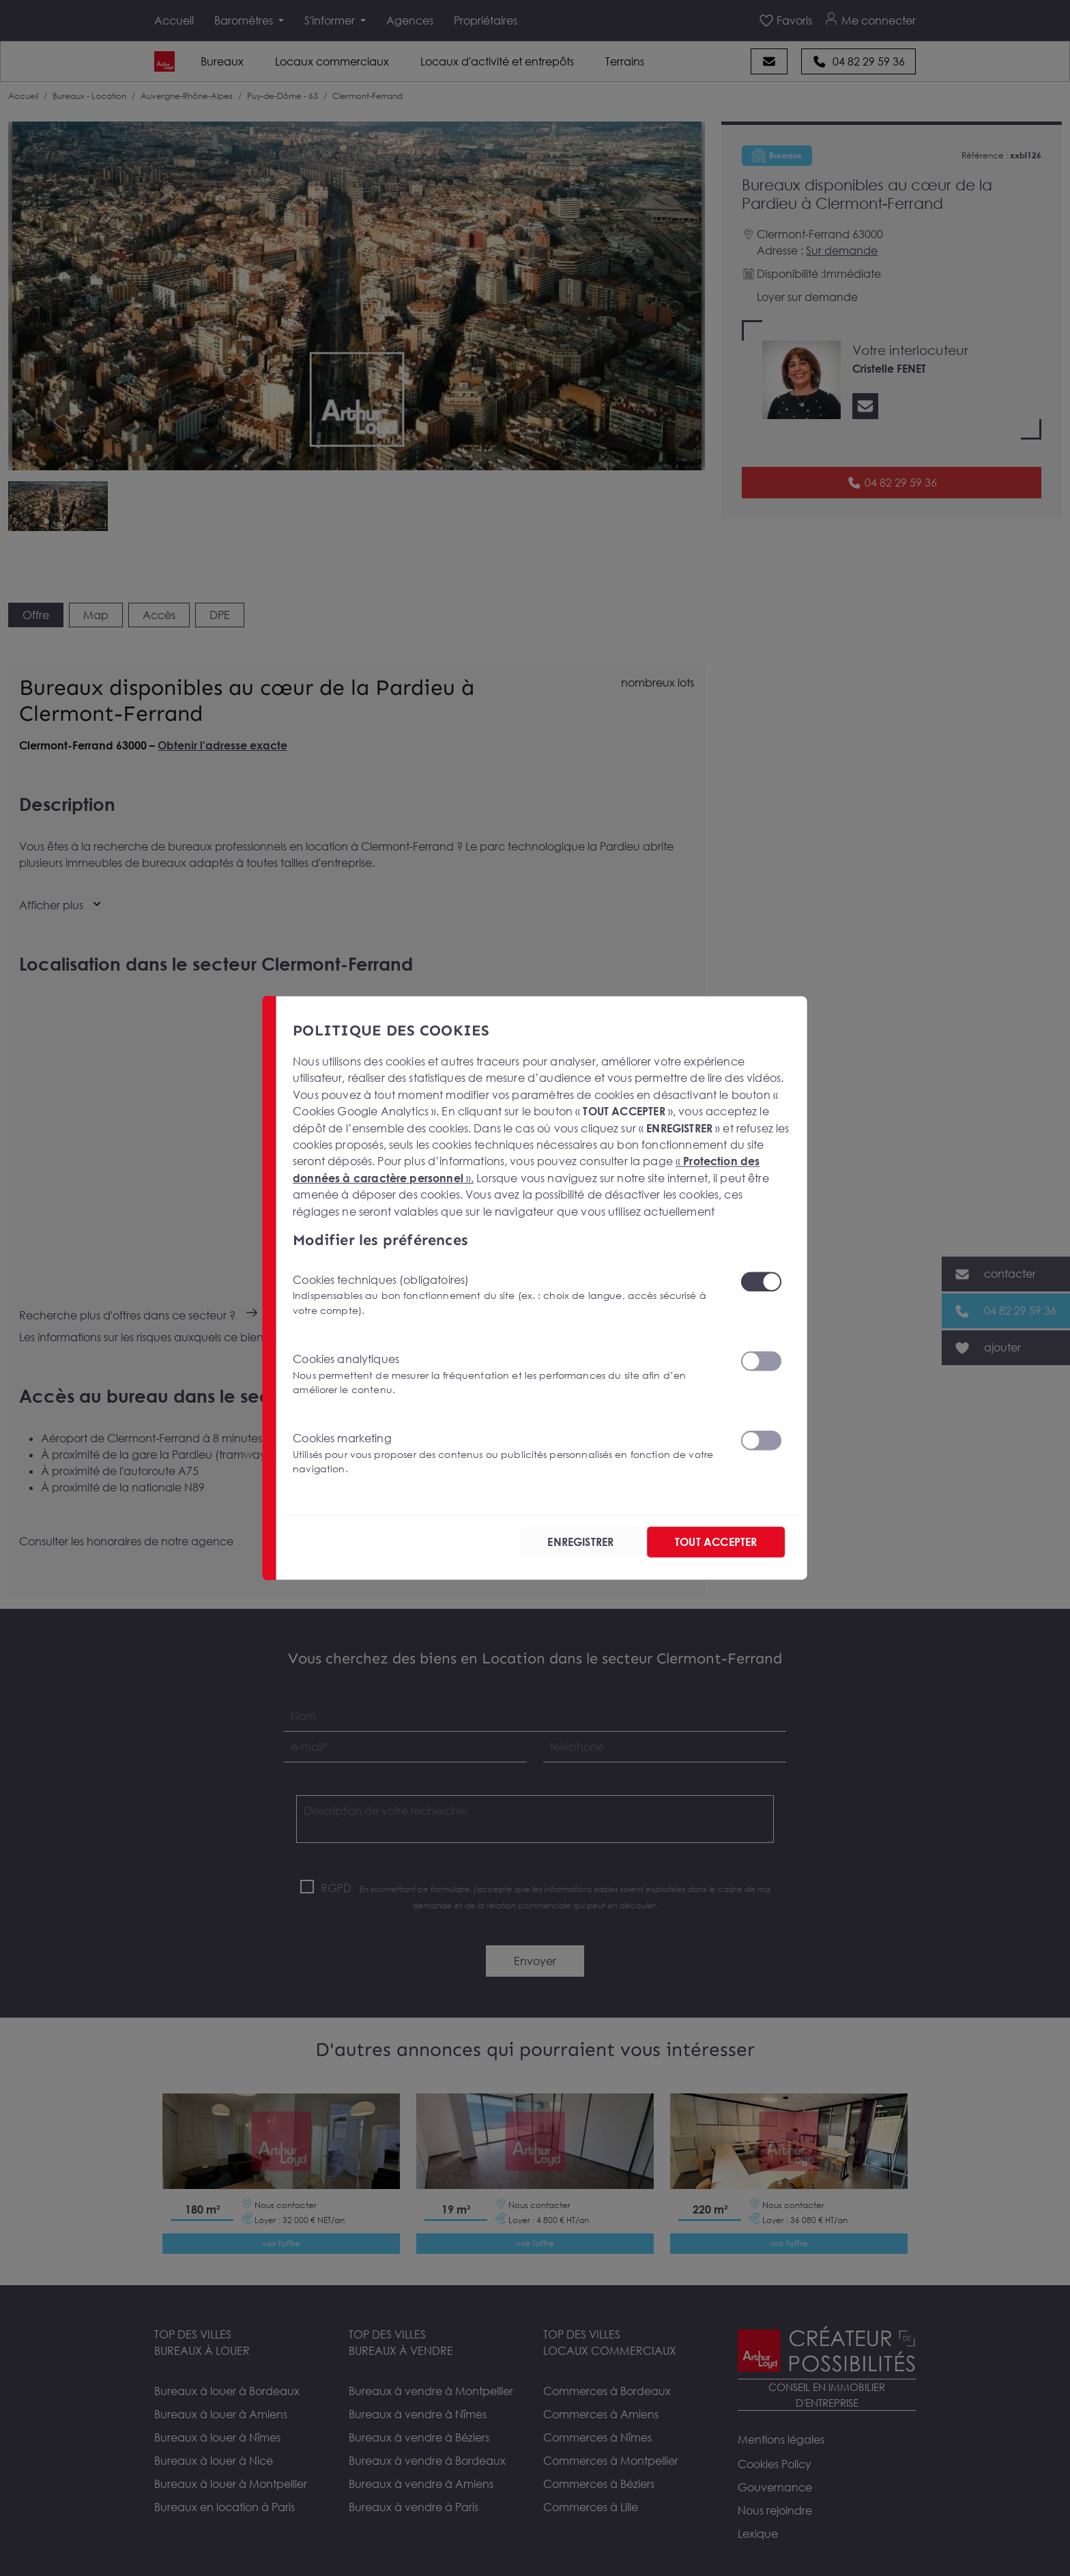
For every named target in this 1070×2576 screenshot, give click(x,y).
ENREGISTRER (580, 1542)
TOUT (716, 1542)
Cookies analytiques (508, 1374)
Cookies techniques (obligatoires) (508, 1295)
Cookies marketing (508, 1453)
